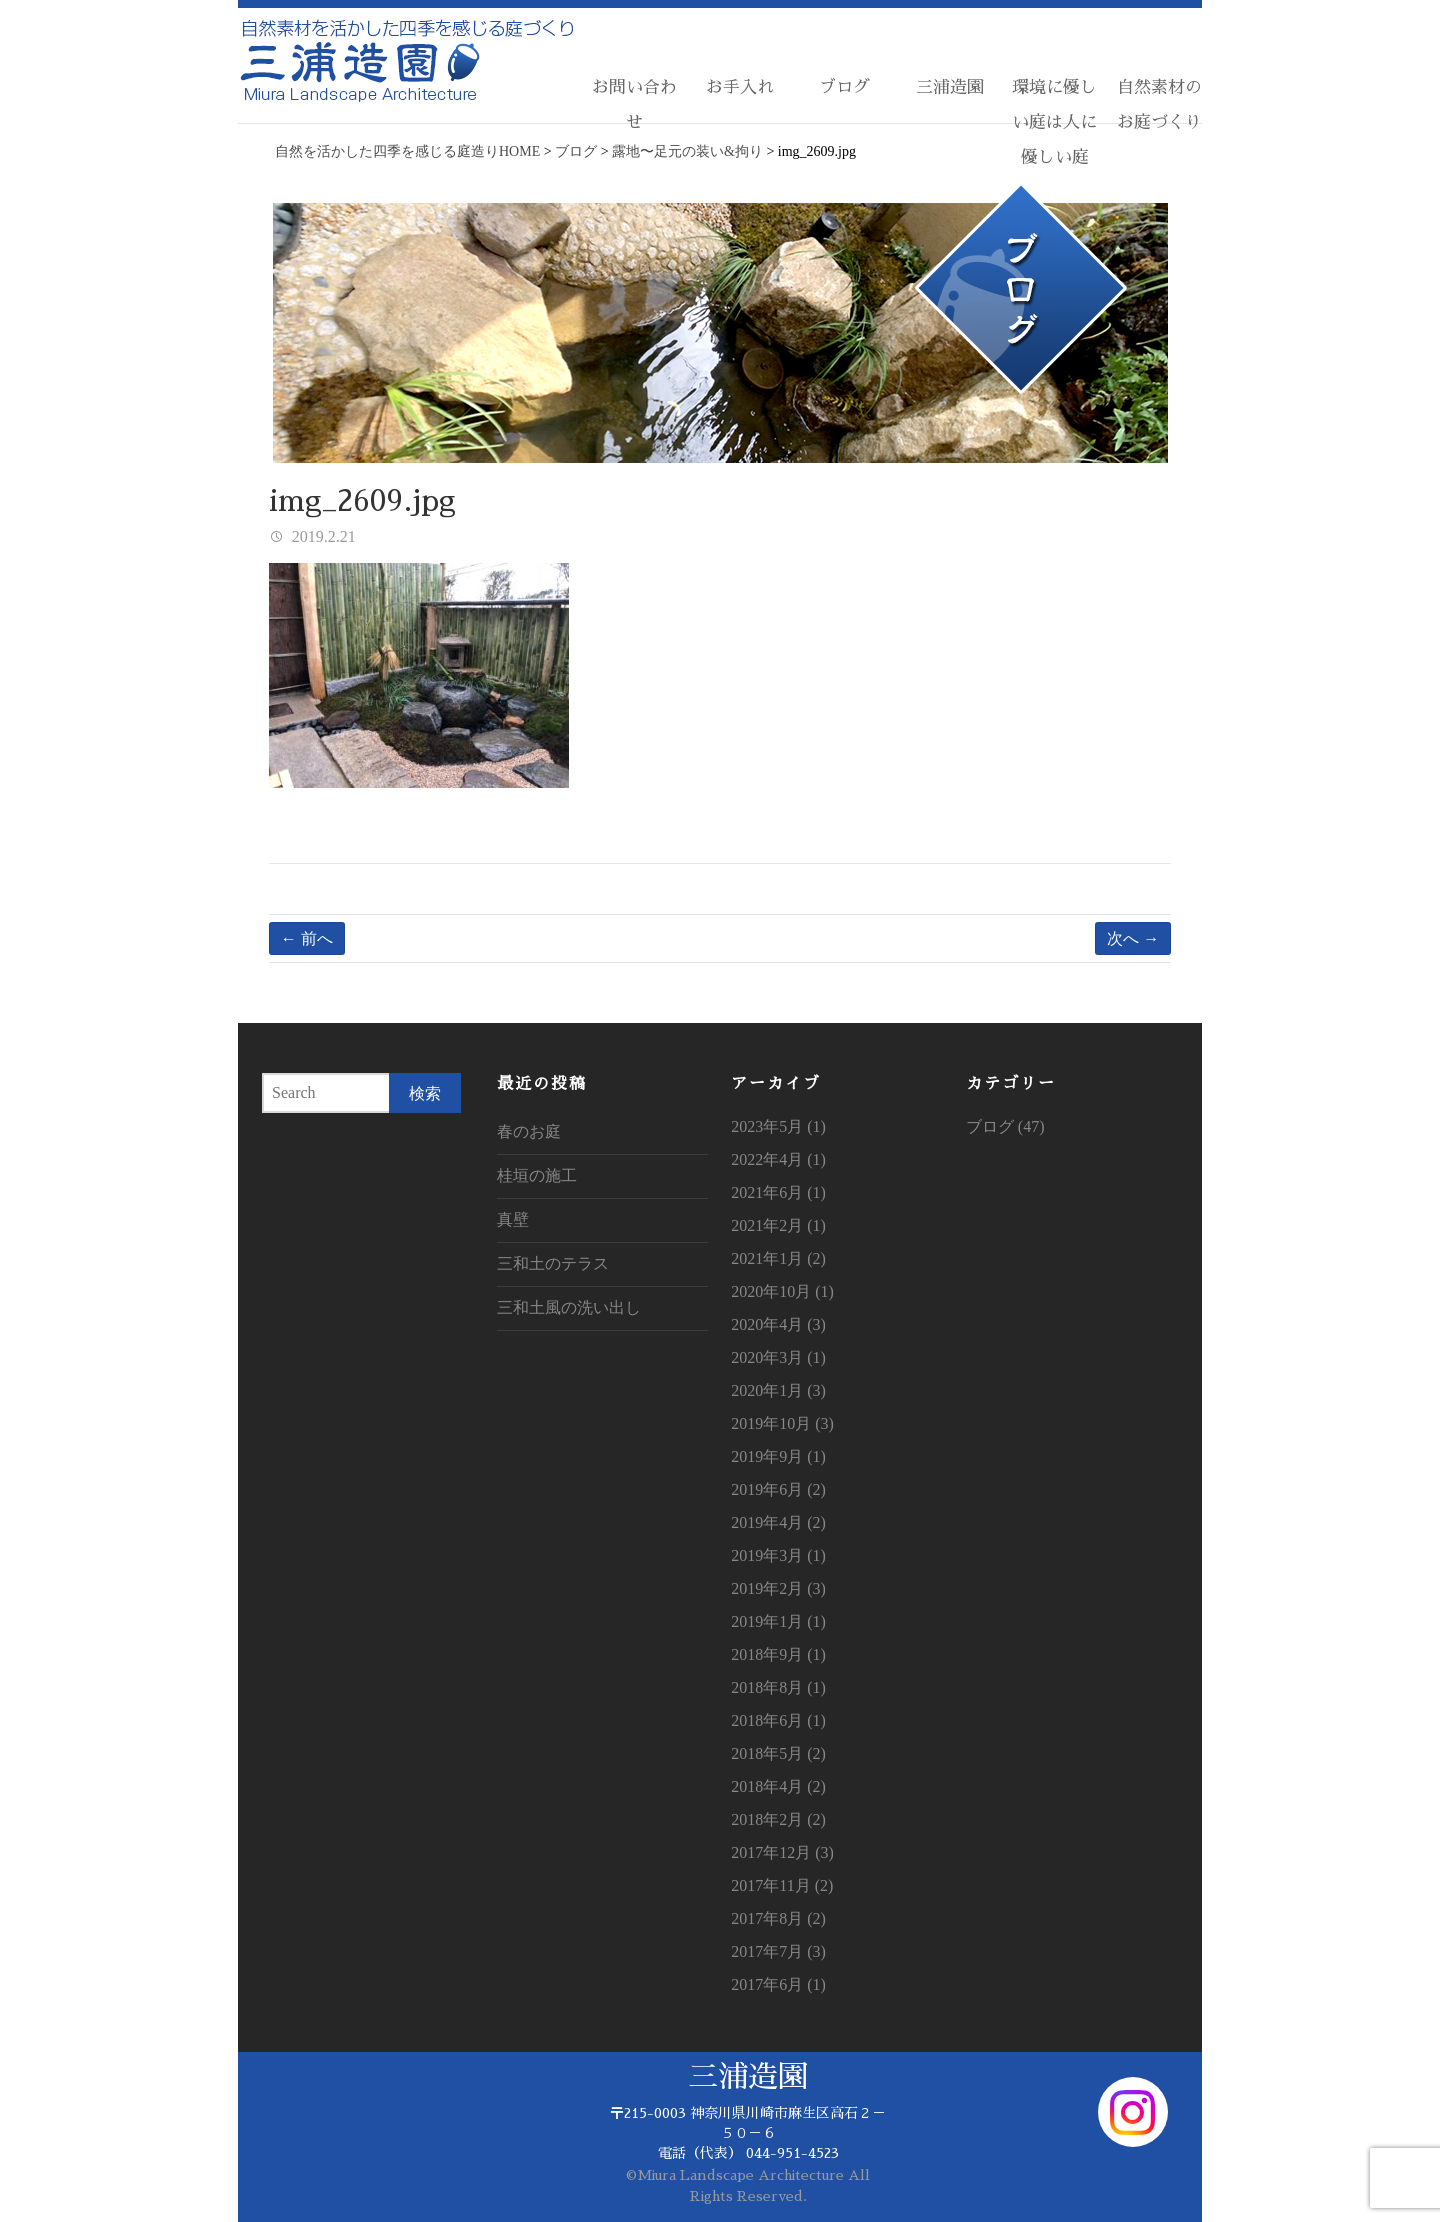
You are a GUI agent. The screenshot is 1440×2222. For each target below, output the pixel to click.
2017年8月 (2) (778, 1918)
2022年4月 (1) (778, 1159)
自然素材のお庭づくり (1159, 105)
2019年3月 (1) (778, 1555)
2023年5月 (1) (778, 1126)
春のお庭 (529, 1131)
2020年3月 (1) (778, 1357)
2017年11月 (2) (782, 1885)
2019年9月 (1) (778, 1456)
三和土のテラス (553, 1263)
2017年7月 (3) (778, 1951)
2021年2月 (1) (778, 1225)
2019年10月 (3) (782, 1423)
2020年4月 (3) (778, 1324)
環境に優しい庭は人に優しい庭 (1054, 122)
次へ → (1133, 938)
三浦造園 (950, 87)
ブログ (844, 87)
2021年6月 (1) (778, 1192)
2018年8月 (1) (778, 1687)
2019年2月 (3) (778, 1588)
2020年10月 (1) (782, 1291)
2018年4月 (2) (778, 1786)
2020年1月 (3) (778, 1390)
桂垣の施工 (537, 1175)
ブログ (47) (1005, 1126)
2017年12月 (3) (782, 1852)
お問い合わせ (634, 105)
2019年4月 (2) (778, 1522)
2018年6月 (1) (778, 1720)
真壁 (513, 1219)
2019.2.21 (322, 536)
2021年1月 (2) (778, 1258)
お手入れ (740, 87)
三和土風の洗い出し (569, 1307)
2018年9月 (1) (778, 1654)
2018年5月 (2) (778, 1753)
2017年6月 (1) (778, 1984)
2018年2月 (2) (778, 1819)
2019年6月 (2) (778, 1489)
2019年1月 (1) (778, 1621)
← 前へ (307, 938)
